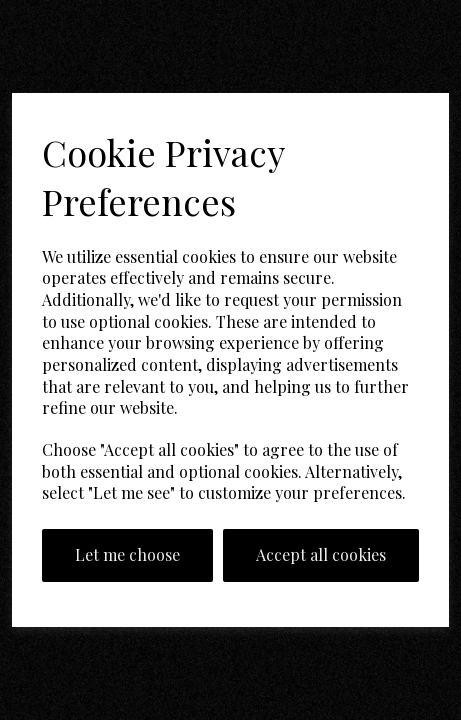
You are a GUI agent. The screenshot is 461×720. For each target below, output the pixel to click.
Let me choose (127, 554)
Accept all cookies (321, 554)
